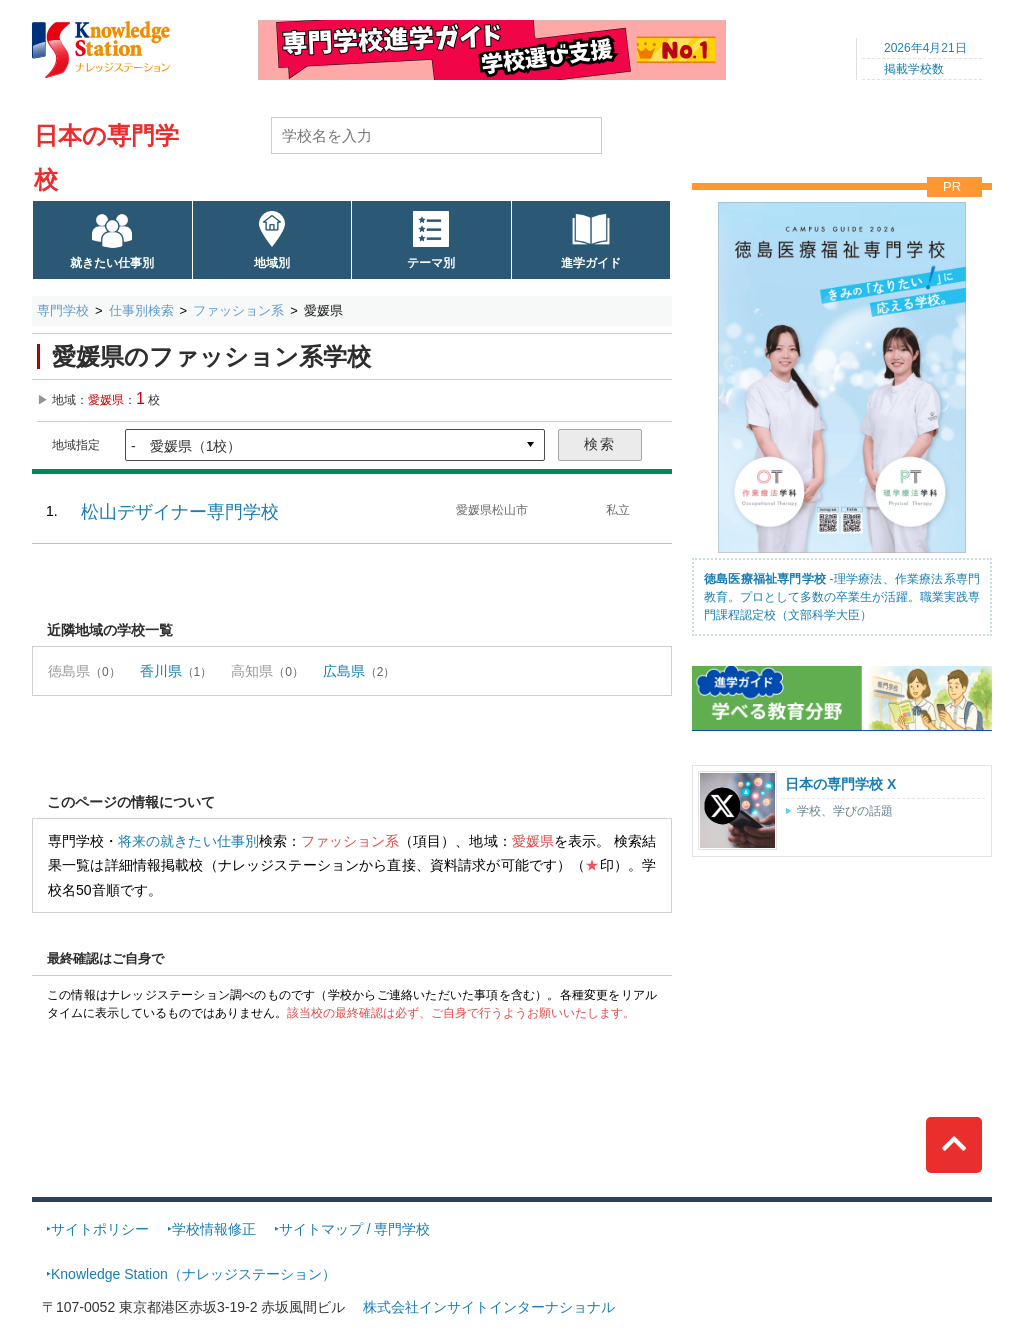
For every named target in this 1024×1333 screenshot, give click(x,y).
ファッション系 (238, 310)
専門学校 (63, 310)
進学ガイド (591, 263)
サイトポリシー (100, 1229)
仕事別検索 (141, 310)
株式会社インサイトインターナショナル (489, 1307)
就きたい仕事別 (112, 263)
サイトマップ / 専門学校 (355, 1229)
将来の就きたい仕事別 (188, 841)
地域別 (272, 263)
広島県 (344, 671)
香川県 (161, 671)
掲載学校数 (914, 69)
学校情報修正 (214, 1229)
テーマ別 (431, 263)
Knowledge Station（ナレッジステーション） (193, 1274)
